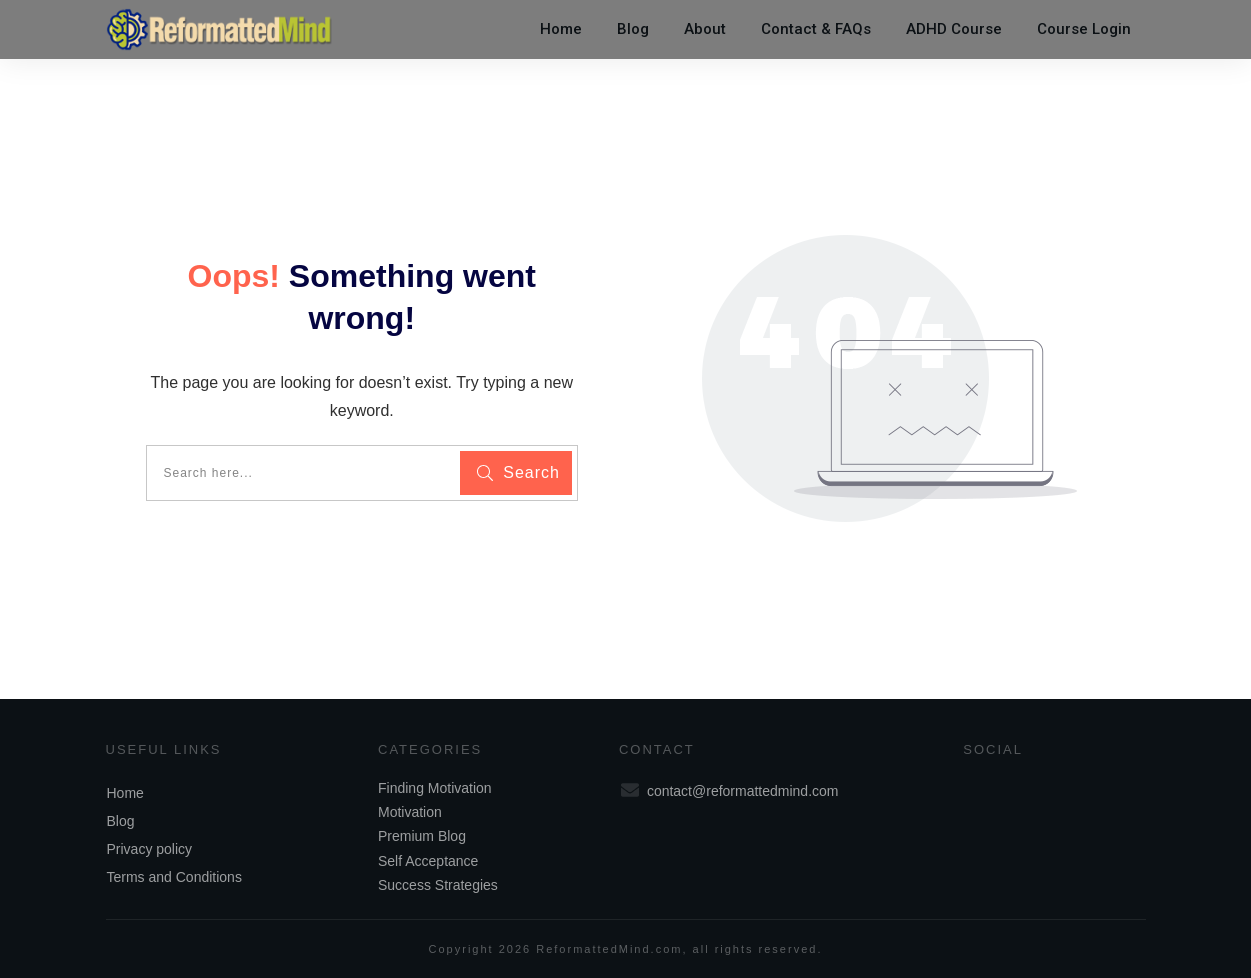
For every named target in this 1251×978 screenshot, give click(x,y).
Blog (121, 821)
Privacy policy (150, 849)
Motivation (410, 812)
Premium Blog (422, 836)
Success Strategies (438, 885)
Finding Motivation (435, 788)
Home (125, 793)
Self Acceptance (428, 861)
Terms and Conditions (174, 877)
